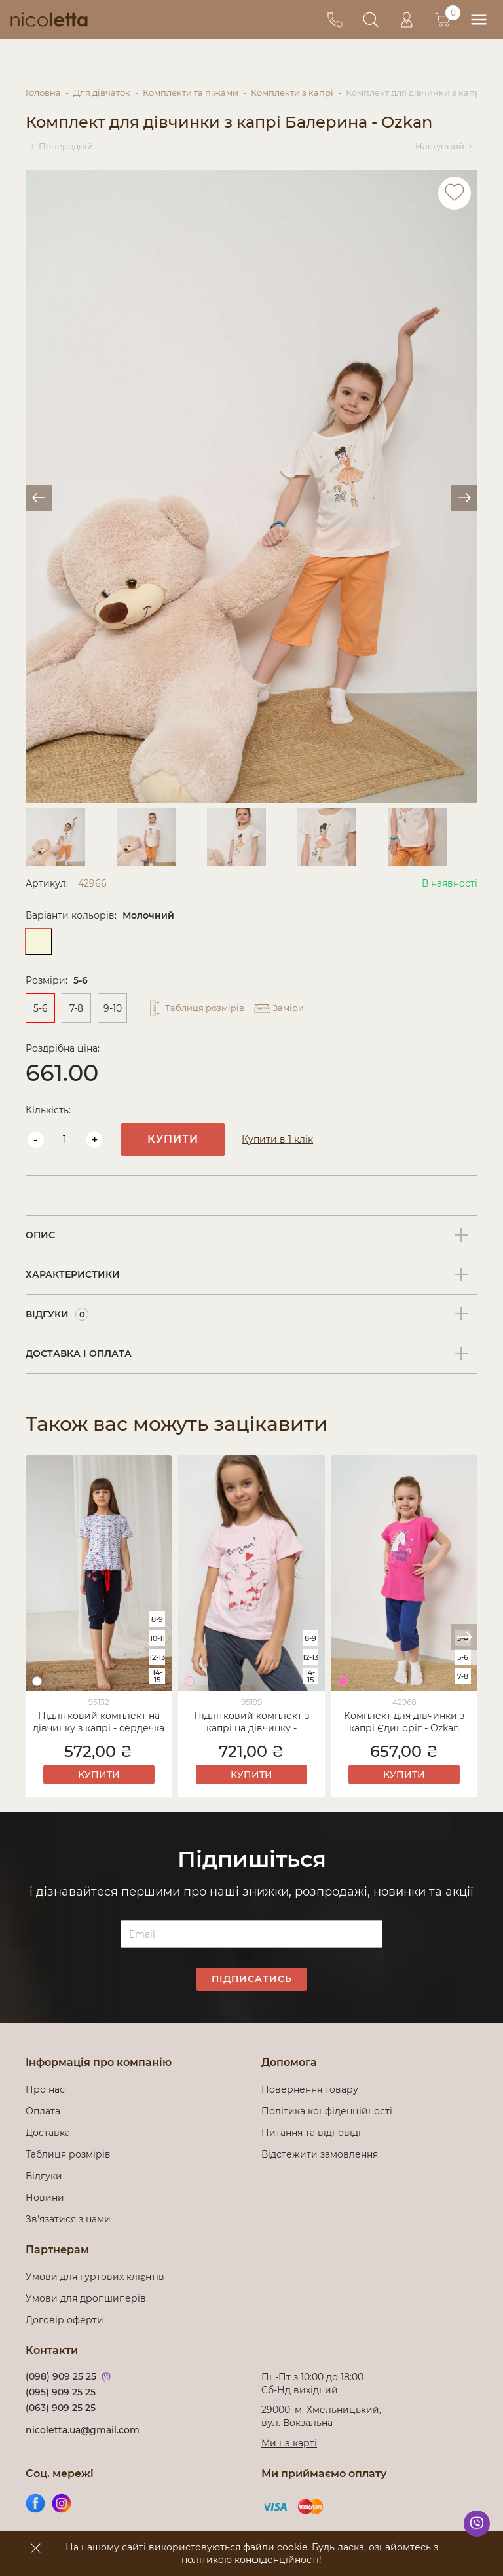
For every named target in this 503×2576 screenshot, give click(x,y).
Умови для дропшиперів (86, 2298)
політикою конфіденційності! (251, 2560)
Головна (43, 92)
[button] (464, 1637)
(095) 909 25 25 (61, 2392)
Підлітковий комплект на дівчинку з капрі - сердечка (98, 1722)
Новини (45, 2197)
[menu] (478, 20)
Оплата (43, 2111)
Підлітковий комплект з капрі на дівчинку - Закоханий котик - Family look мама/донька (251, 1723)
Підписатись (252, 1979)
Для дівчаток (101, 92)
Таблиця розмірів (68, 2154)
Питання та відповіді (311, 2133)
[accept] (35, 2548)
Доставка (48, 2133)
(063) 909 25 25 (61, 2408)
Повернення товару (309, 2089)
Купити (172, 1139)
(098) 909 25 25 (61, 2376)
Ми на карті (289, 2443)
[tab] (251, 1235)
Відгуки (44, 2176)
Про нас (45, 2089)
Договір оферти (64, 2320)
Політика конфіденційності (329, 2111)
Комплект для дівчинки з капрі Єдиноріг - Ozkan (404, 1722)
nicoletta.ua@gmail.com (83, 2430)
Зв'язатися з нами (68, 2219)
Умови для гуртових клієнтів (95, 2277)
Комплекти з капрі (292, 92)
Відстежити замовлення (319, 2154)
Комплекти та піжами (190, 92)
